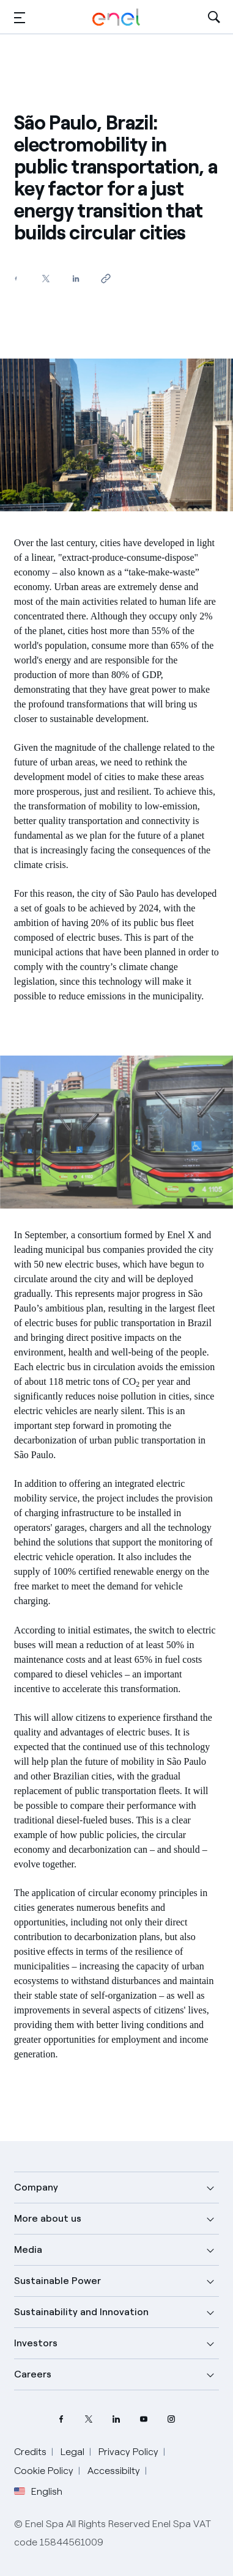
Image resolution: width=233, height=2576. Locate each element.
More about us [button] (47, 2218)
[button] (19, 17)
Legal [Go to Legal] (72, 2451)
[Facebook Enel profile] (61, 2419)
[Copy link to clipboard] (106, 278)
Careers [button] (32, 2374)
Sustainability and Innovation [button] (81, 2312)
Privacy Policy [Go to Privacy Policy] (128, 2451)
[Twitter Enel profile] (89, 2419)
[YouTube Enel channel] (144, 2419)
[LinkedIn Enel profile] (116, 2419)
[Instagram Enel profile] (171, 2419)
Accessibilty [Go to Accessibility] (113, 2470)
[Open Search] (214, 17)
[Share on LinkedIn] (76, 278)
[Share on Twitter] (46, 278)
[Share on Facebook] (16, 278)
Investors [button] (35, 2343)
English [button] (38, 2492)
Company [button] (36, 2187)
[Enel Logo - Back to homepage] (116, 17)
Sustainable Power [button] (57, 2280)
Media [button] (28, 2249)
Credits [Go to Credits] (30, 2451)
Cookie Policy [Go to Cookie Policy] (43, 2470)
